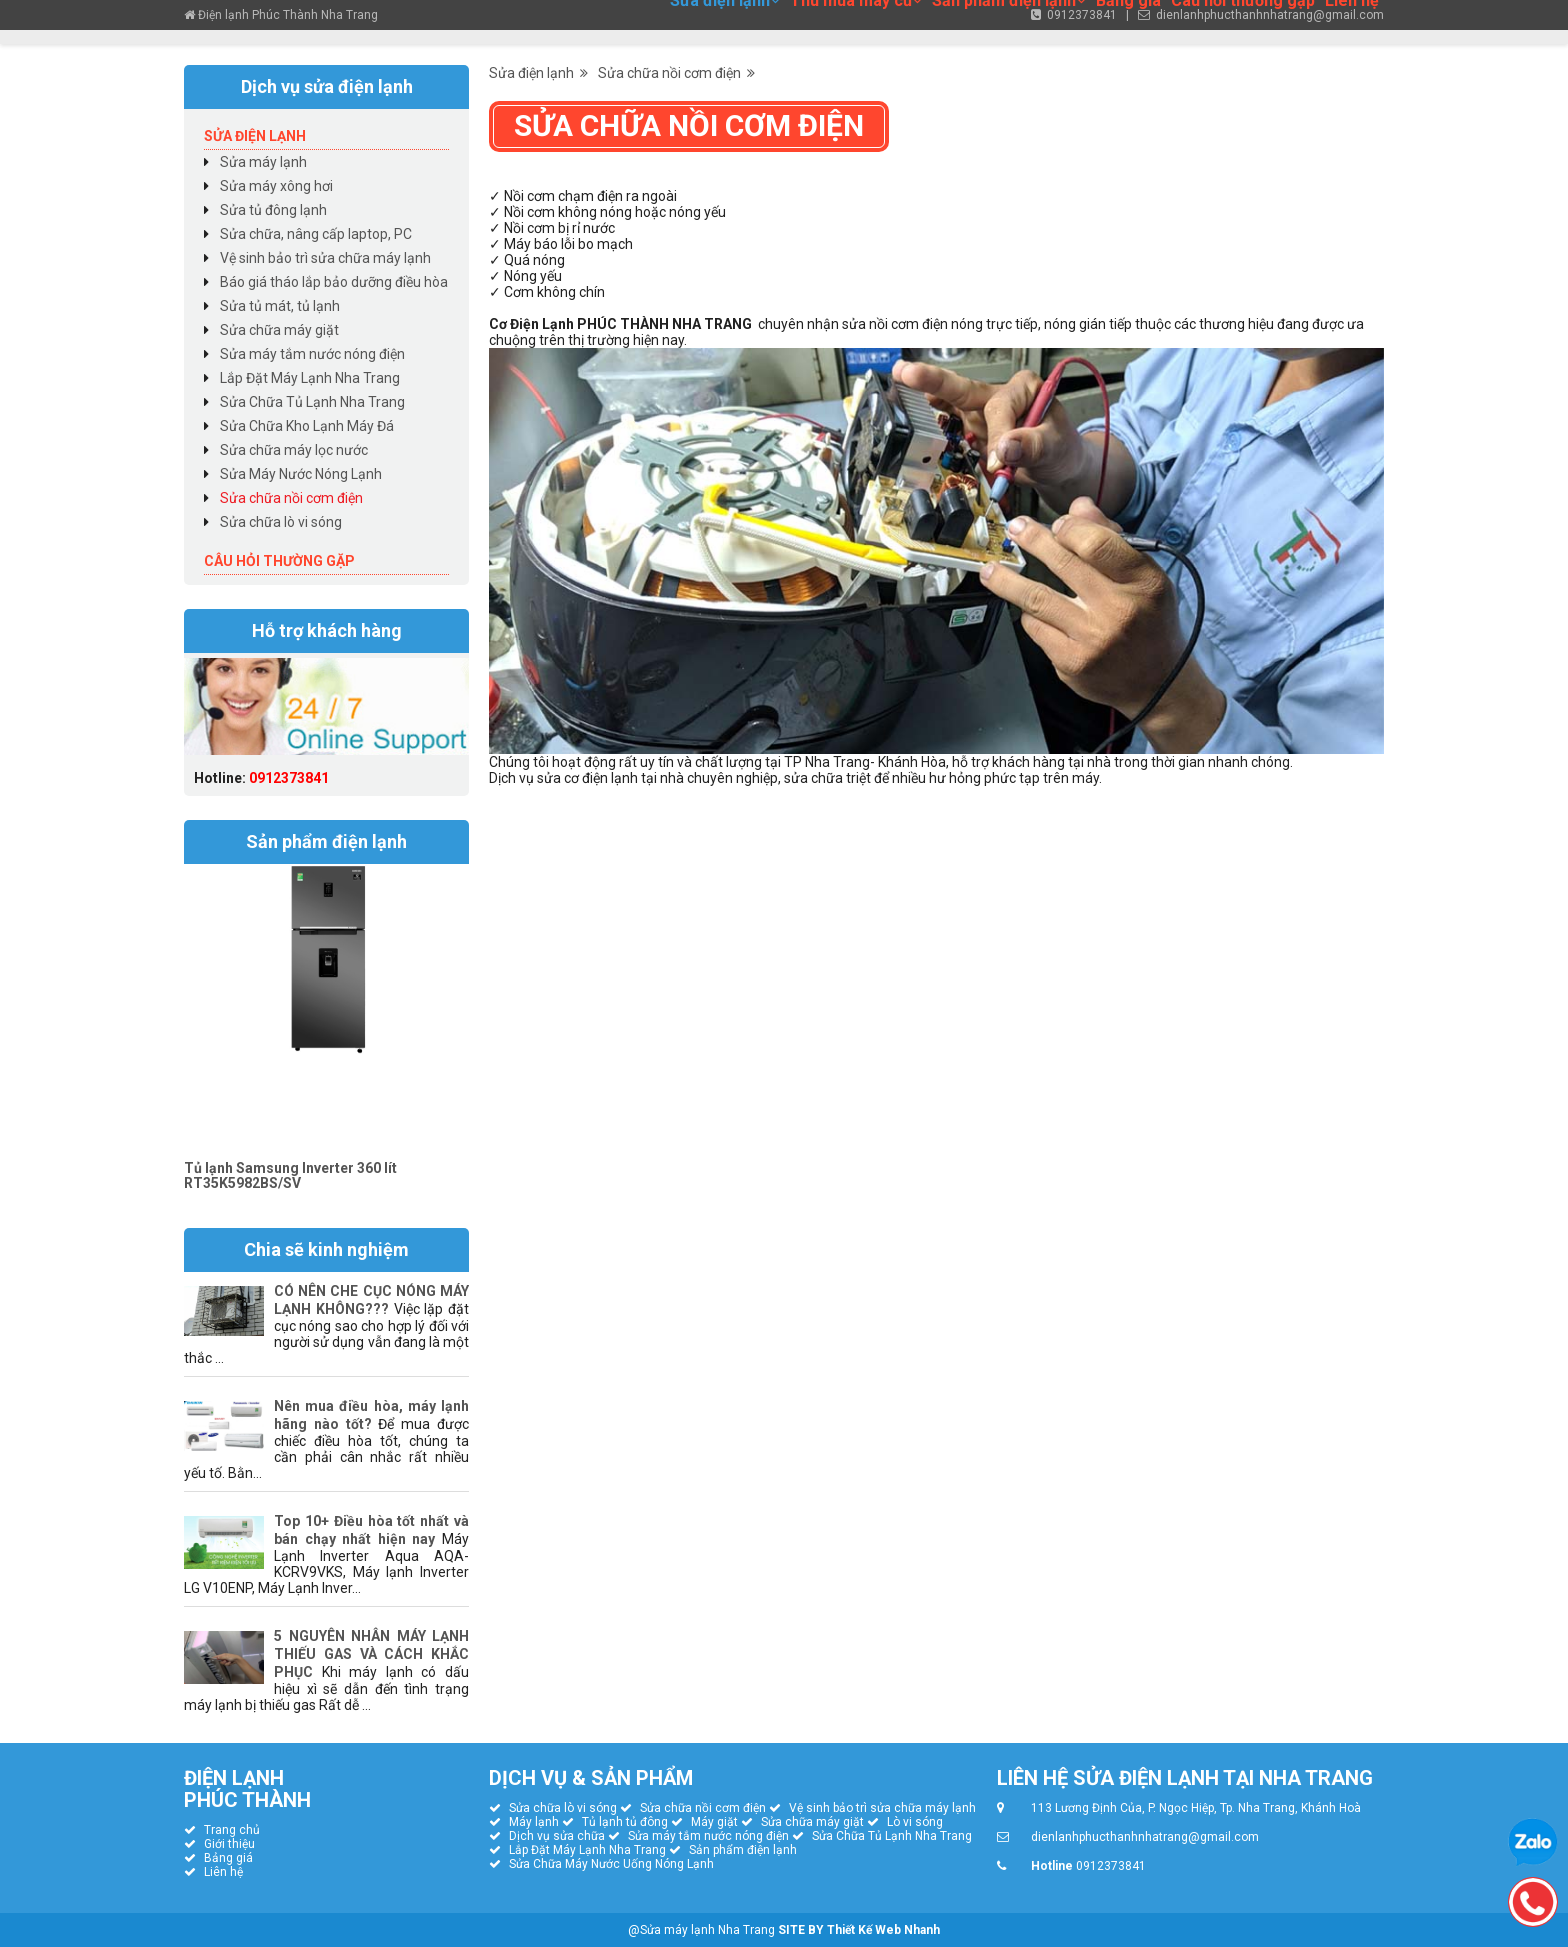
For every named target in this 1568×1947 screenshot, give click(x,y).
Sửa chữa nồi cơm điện (676, 73)
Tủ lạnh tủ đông (625, 1822)
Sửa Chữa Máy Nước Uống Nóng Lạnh (611, 1864)
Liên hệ (223, 1872)
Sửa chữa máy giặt (279, 330)
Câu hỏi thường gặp (279, 561)
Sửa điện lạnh (538, 73)
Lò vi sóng (915, 1822)
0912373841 (289, 778)
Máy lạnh (534, 1822)
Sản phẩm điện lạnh (743, 1850)
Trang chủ (232, 1830)
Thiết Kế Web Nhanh (883, 1930)
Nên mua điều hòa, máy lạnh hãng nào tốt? (371, 1415)
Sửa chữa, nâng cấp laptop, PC (316, 234)
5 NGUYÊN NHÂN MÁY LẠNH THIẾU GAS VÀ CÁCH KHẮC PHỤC (371, 1654)
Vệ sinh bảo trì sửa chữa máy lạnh (325, 258)
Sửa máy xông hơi (276, 186)
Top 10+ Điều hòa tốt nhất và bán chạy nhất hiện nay (371, 1530)
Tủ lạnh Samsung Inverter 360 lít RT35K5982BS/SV (290, 1175)
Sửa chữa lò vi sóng (281, 522)
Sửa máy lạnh (263, 162)
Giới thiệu (229, 1844)
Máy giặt (714, 1822)
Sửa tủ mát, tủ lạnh (280, 306)
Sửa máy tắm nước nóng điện (312, 354)
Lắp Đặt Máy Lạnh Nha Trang (310, 378)
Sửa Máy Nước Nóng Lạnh (301, 474)
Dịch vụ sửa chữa (557, 1836)
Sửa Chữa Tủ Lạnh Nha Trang (312, 402)
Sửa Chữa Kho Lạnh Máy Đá (307, 426)
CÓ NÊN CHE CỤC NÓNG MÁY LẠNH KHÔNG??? (371, 1300)
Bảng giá (228, 1858)
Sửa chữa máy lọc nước (294, 450)
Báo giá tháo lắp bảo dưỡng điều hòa (334, 282)
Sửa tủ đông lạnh (273, 210)
